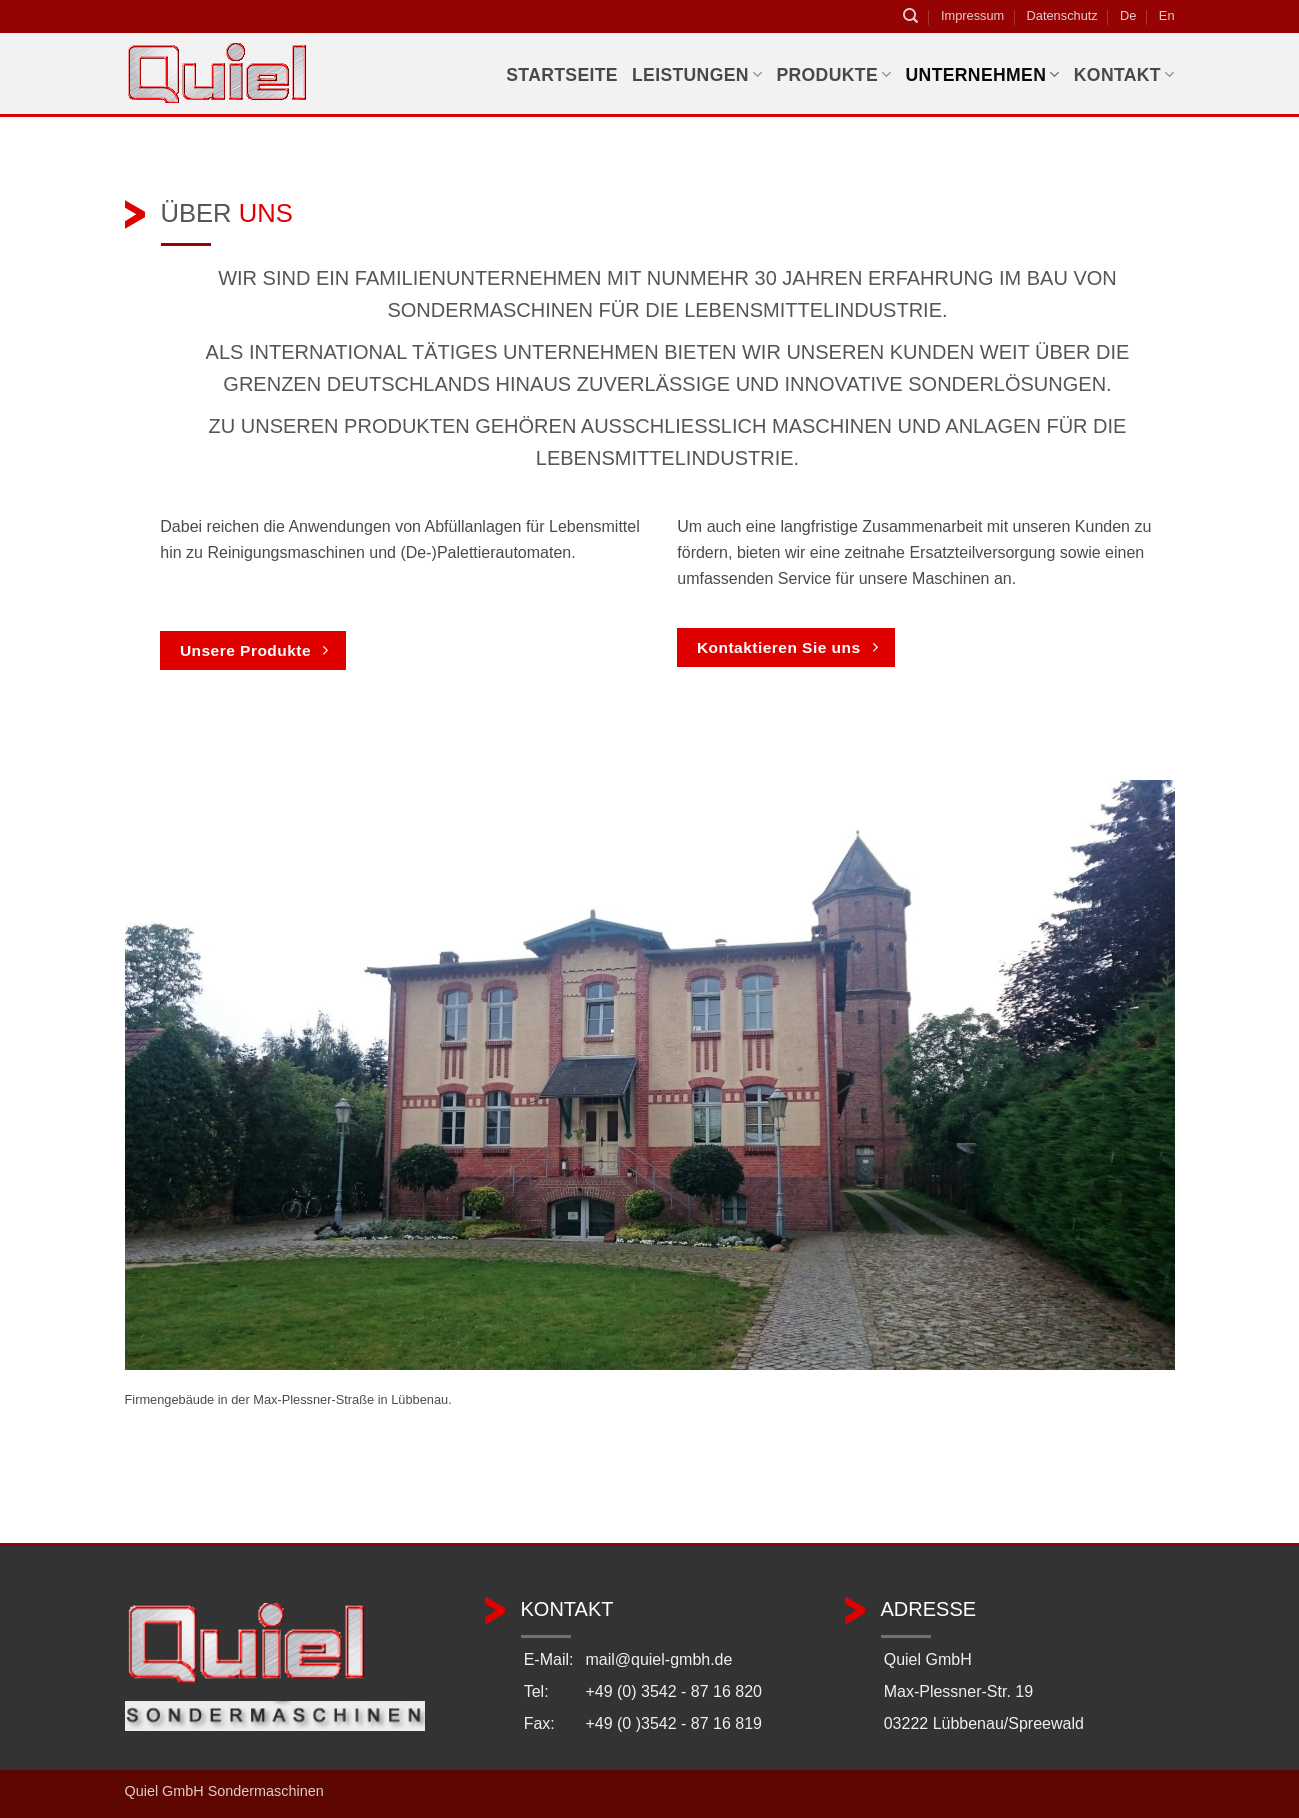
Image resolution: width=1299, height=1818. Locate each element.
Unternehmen (983, 75)
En (1167, 15)
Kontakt (1124, 75)
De (1128, 15)
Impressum (972, 15)
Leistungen (697, 75)
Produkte (833, 75)
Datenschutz (1062, 15)
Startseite (562, 75)
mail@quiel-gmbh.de (658, 1659)
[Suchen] (910, 16)
